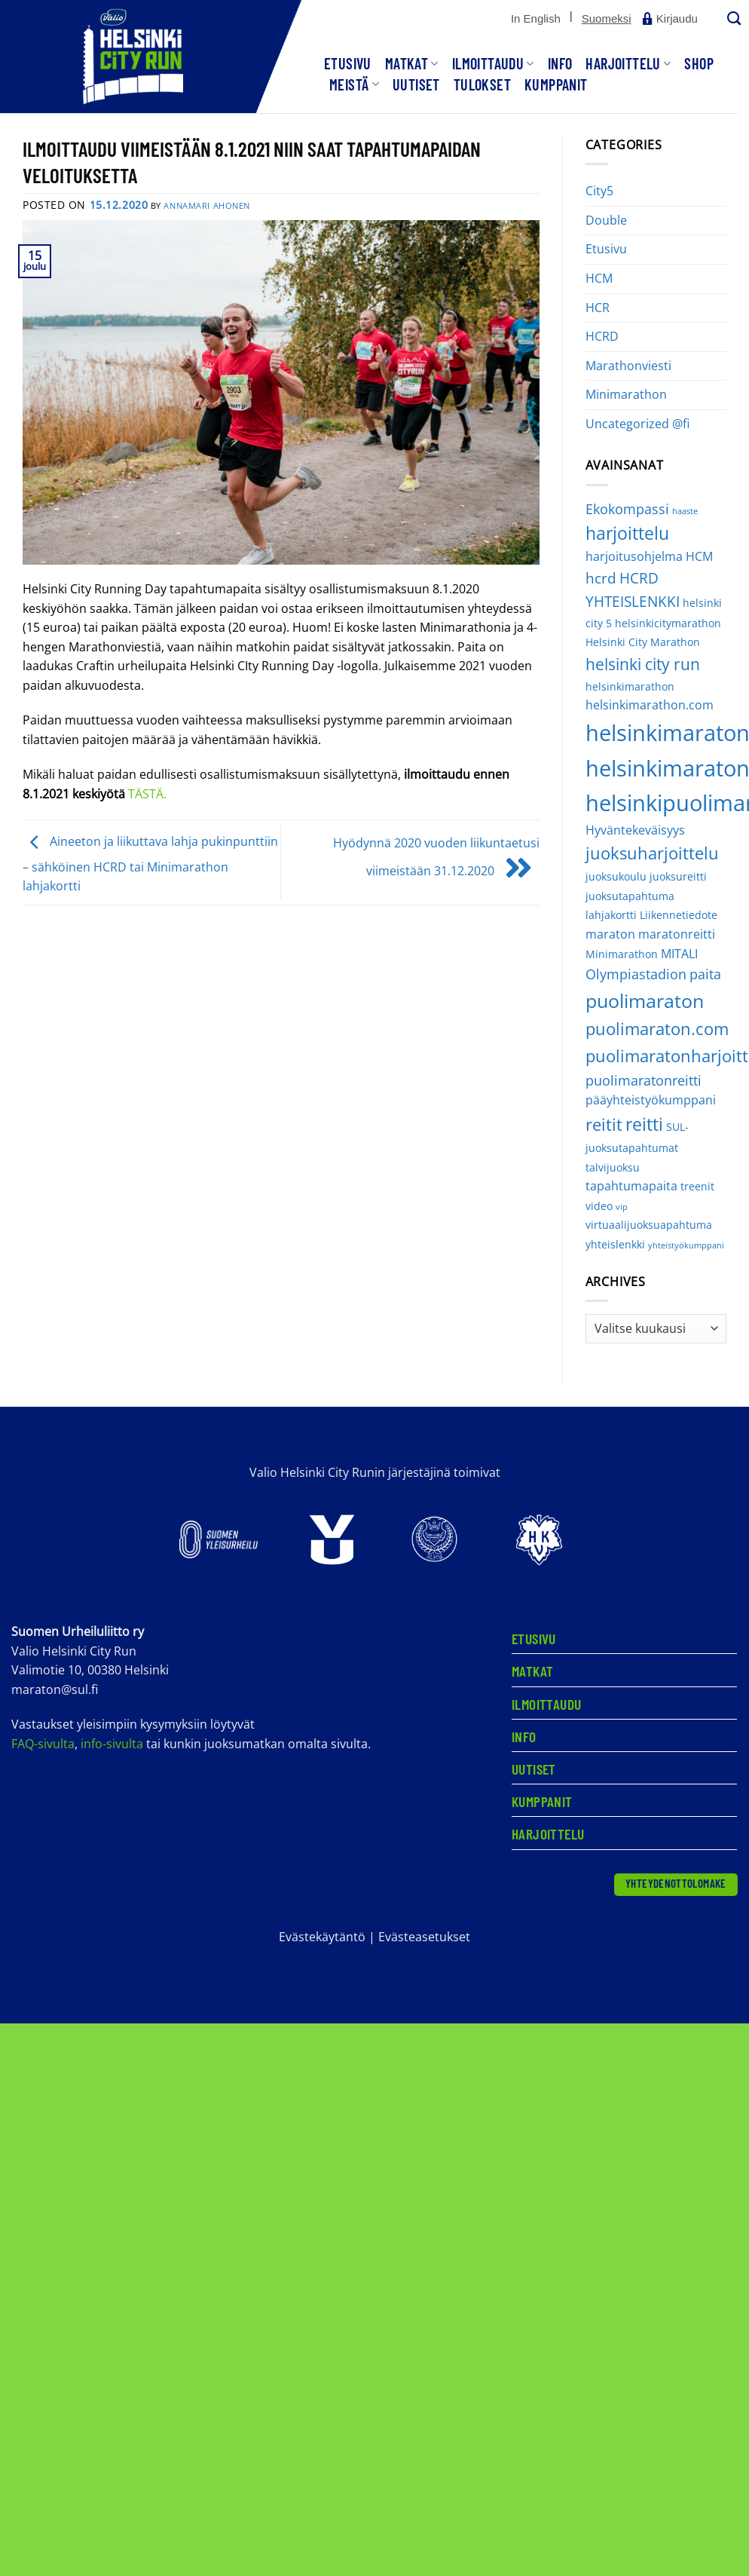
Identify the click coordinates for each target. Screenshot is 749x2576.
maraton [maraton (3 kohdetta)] (610, 934)
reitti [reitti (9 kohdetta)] (644, 1124)
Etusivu (347, 63)
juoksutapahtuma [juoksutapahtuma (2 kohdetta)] (629, 896)
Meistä (354, 84)
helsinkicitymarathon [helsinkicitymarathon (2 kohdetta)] (668, 623)
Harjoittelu (628, 63)
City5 (599, 190)
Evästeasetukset (424, 1936)
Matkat (412, 63)
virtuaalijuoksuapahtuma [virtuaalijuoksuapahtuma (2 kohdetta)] (648, 1225)
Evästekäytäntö (322, 1936)
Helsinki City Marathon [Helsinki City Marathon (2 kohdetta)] (642, 642)
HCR (597, 307)
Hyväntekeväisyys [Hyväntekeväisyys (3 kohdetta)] (635, 830)
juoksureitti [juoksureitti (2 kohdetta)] (678, 876)
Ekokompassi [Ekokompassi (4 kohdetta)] (627, 509)
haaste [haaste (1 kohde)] (685, 511)
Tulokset (482, 84)
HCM (599, 278)
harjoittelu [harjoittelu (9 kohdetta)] (627, 533)
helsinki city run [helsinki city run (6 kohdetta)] (642, 664)
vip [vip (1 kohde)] (622, 1207)
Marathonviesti (628, 365)
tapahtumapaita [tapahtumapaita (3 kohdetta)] (631, 1186)
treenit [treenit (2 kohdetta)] (697, 1186)
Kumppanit (556, 84)
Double (606, 220)
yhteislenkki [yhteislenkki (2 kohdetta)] (615, 1244)
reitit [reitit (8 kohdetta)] (603, 1124)
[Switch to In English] (536, 19)
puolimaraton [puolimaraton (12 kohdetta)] (644, 1000)
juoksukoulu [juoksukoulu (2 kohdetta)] (616, 876)
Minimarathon (626, 394)
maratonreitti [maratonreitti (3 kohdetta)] (676, 934)
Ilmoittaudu (493, 63)
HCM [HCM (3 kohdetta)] (699, 556)
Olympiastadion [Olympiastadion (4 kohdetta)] (635, 974)
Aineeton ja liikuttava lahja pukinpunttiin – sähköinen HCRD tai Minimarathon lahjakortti (150, 864)
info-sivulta (112, 1743)
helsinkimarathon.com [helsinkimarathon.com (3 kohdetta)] (649, 705)
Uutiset (416, 84)
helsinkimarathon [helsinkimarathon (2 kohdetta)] (629, 686)
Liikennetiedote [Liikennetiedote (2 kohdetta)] (678, 915)
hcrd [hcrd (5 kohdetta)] (600, 578)
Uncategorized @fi (637, 423)
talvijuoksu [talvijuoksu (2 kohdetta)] (612, 1167)
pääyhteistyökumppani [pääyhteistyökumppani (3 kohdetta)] (650, 1100)
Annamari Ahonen (206, 205)
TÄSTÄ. (147, 794)
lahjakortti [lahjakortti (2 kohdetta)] (611, 915)
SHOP (699, 63)
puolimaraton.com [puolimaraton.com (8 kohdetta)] (657, 1028)
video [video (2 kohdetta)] (599, 1206)
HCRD (602, 336)
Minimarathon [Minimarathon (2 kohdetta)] (621, 954)
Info (560, 63)
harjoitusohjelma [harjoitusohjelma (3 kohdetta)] (634, 556)
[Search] (732, 19)
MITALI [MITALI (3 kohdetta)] (679, 953)
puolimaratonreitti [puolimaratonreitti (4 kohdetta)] (643, 1080)
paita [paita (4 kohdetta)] (705, 974)
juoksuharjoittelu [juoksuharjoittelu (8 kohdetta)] (652, 853)
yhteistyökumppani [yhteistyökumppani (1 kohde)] (686, 1245)
